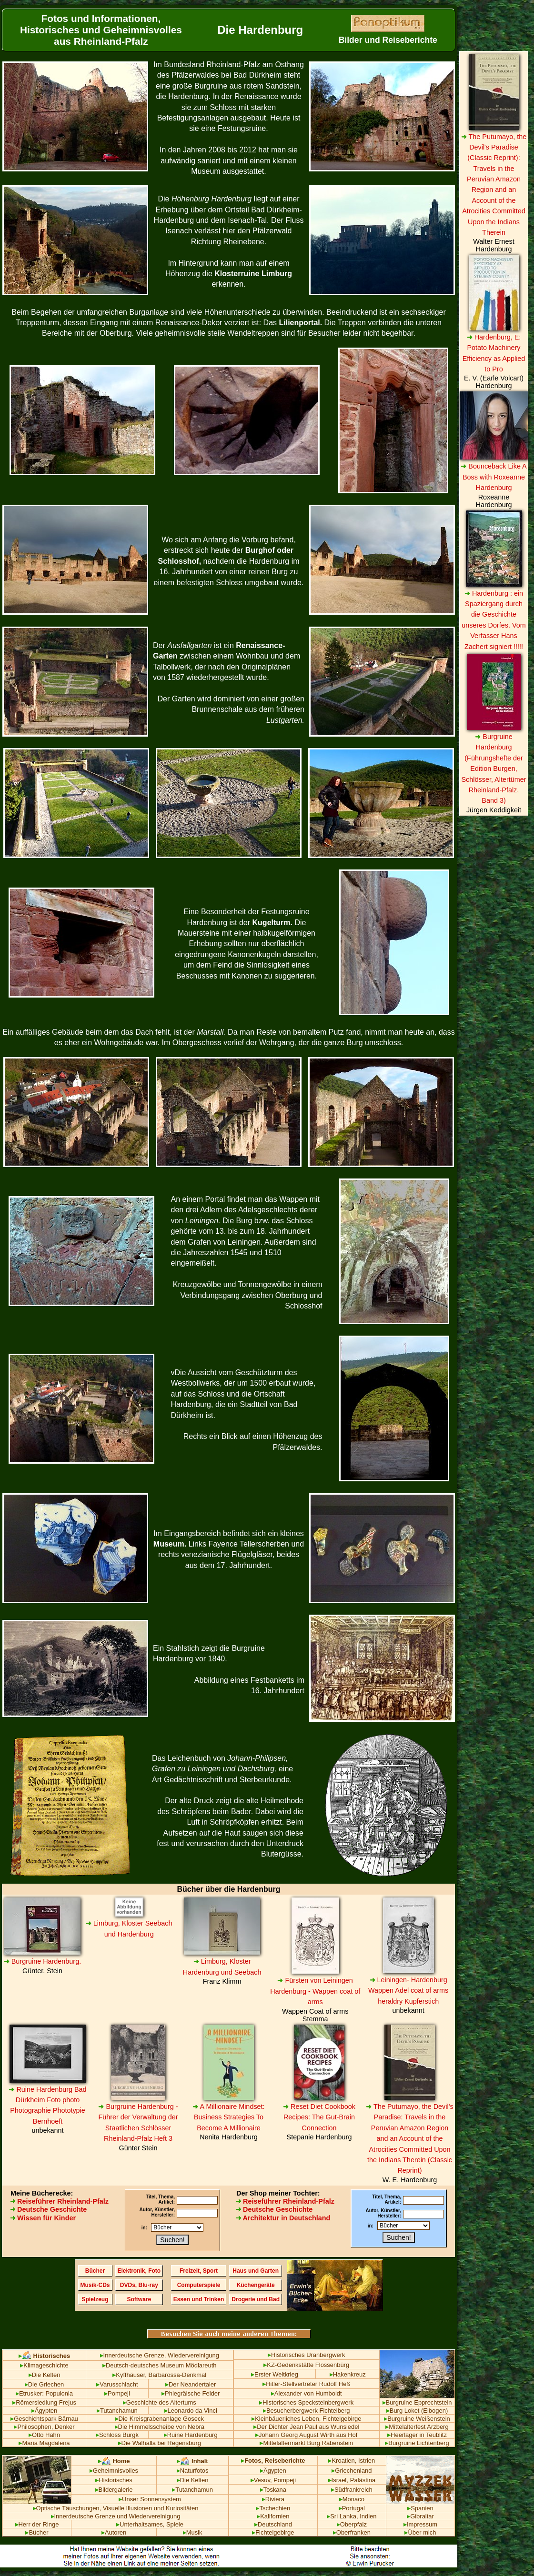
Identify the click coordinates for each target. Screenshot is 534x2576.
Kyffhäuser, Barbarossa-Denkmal (159, 2374)
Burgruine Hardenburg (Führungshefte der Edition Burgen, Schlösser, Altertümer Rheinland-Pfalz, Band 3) (494, 768)
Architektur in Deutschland (283, 2218)
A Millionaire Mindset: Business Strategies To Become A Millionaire (228, 2117)
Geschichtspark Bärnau (44, 2418)
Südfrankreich (352, 2489)
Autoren (113, 2532)
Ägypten (44, 2410)
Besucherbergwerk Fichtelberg (306, 2410)
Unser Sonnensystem (150, 2499)
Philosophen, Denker (44, 2426)
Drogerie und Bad (256, 2299)
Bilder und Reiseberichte (388, 40)
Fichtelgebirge (273, 2532)
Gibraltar (420, 2516)
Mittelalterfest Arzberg (416, 2426)
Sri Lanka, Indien (351, 2516)
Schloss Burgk (117, 2434)
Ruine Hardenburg (191, 2434)
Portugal (352, 2508)
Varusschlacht (117, 2384)
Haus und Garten (255, 2270)
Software (139, 2299)
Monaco (351, 2499)
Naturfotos (193, 2470)
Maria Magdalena (44, 2442)
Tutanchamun (117, 2410)
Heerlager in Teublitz (417, 2434)
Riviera (273, 2499)
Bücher (95, 2270)
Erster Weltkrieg (274, 2374)
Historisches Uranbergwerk (306, 2354)
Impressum (420, 2524)
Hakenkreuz (348, 2374)
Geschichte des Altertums (159, 2402)
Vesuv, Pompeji (273, 2480)
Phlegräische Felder (190, 2393)
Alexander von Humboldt (306, 2393)
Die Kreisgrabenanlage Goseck (159, 2418)
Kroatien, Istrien (351, 2460)
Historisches (113, 2480)
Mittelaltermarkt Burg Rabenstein (306, 2442)
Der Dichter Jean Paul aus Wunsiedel (306, 2426)
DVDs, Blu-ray (139, 2285)
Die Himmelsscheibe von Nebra (159, 2426)
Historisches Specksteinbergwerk (306, 2402)
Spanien (420, 2508)
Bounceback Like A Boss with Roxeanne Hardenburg (493, 476)
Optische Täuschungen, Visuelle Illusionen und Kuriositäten (116, 2508)
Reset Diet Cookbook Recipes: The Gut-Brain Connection (319, 2117)
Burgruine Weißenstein (417, 2418)
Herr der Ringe (37, 2524)
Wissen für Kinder (43, 2218)
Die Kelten (44, 2374)
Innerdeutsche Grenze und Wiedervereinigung (116, 2516)
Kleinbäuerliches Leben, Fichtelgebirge (306, 2418)
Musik (192, 2532)
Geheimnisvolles (114, 2470)
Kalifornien (273, 2516)
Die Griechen (44, 2384)
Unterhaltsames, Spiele (149, 2524)
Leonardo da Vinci (190, 2410)
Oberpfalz (352, 2524)
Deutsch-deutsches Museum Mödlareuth (159, 2365)
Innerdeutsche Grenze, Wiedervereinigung (159, 2355)
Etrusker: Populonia (44, 2393)
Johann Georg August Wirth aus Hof (306, 2434)
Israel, (338, 2480)
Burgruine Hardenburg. (42, 1961)
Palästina (362, 2480)
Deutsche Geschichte (48, 2209)
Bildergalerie (114, 2489)
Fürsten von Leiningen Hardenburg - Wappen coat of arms (315, 1991)
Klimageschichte (44, 2365)
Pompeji (117, 2393)
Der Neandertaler (190, 2384)
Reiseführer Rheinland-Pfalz (59, 2201)
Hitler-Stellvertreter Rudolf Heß (306, 2383)
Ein (7, 1032)
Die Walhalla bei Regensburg (159, 2442)
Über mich (420, 2532)
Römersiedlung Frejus (44, 2402)
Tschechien (273, 2508)
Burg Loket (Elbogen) (417, 2410)
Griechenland (352, 2470)
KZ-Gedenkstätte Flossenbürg (306, 2364)
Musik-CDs (95, 2285)
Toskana (273, 2489)
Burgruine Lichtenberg (417, 2442)
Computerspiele (199, 2285)
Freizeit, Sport (199, 2270)
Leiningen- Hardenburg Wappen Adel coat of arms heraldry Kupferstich (408, 1990)
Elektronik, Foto (139, 2270)
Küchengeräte (256, 2285)
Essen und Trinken (198, 2299)
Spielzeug (95, 2299)
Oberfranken (352, 2532)
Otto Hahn (44, 2434)
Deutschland (273, 2524)
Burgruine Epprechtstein (417, 2402)
